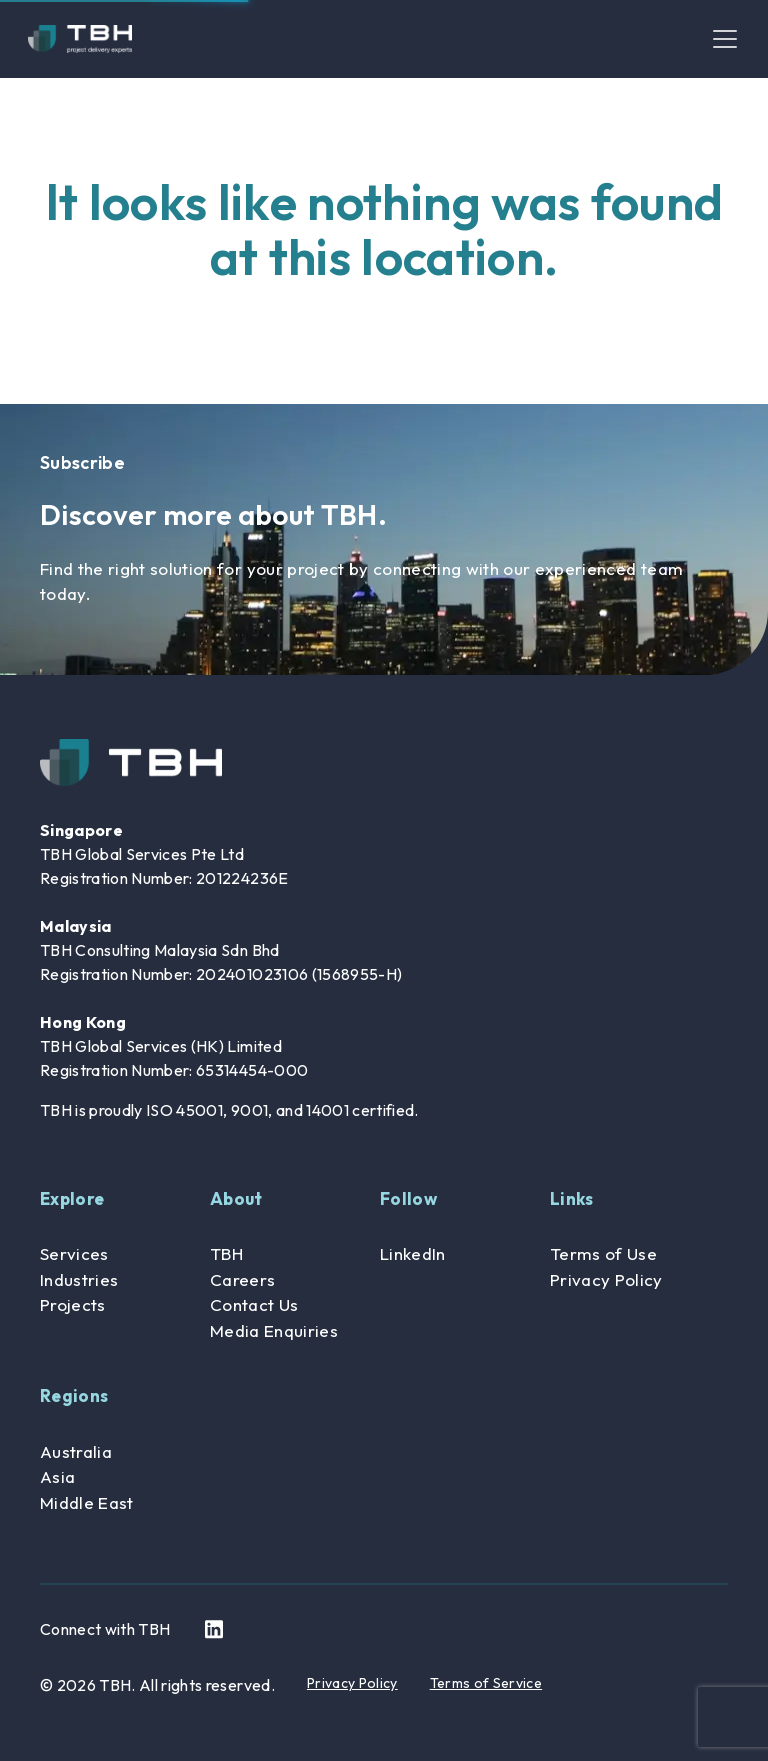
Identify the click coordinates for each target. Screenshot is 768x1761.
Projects (73, 1304)
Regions (74, 1395)
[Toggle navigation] (725, 39)
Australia (76, 1451)
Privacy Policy (606, 1279)
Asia (57, 1476)
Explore (72, 1198)
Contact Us (254, 1304)
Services (74, 1253)
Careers (242, 1279)
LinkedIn (413, 1253)
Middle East (87, 1502)
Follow (408, 1198)
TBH (226, 1253)
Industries (79, 1279)
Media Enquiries (274, 1330)
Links (572, 1198)
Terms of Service (486, 1683)
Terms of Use (603, 1253)
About (236, 1198)
